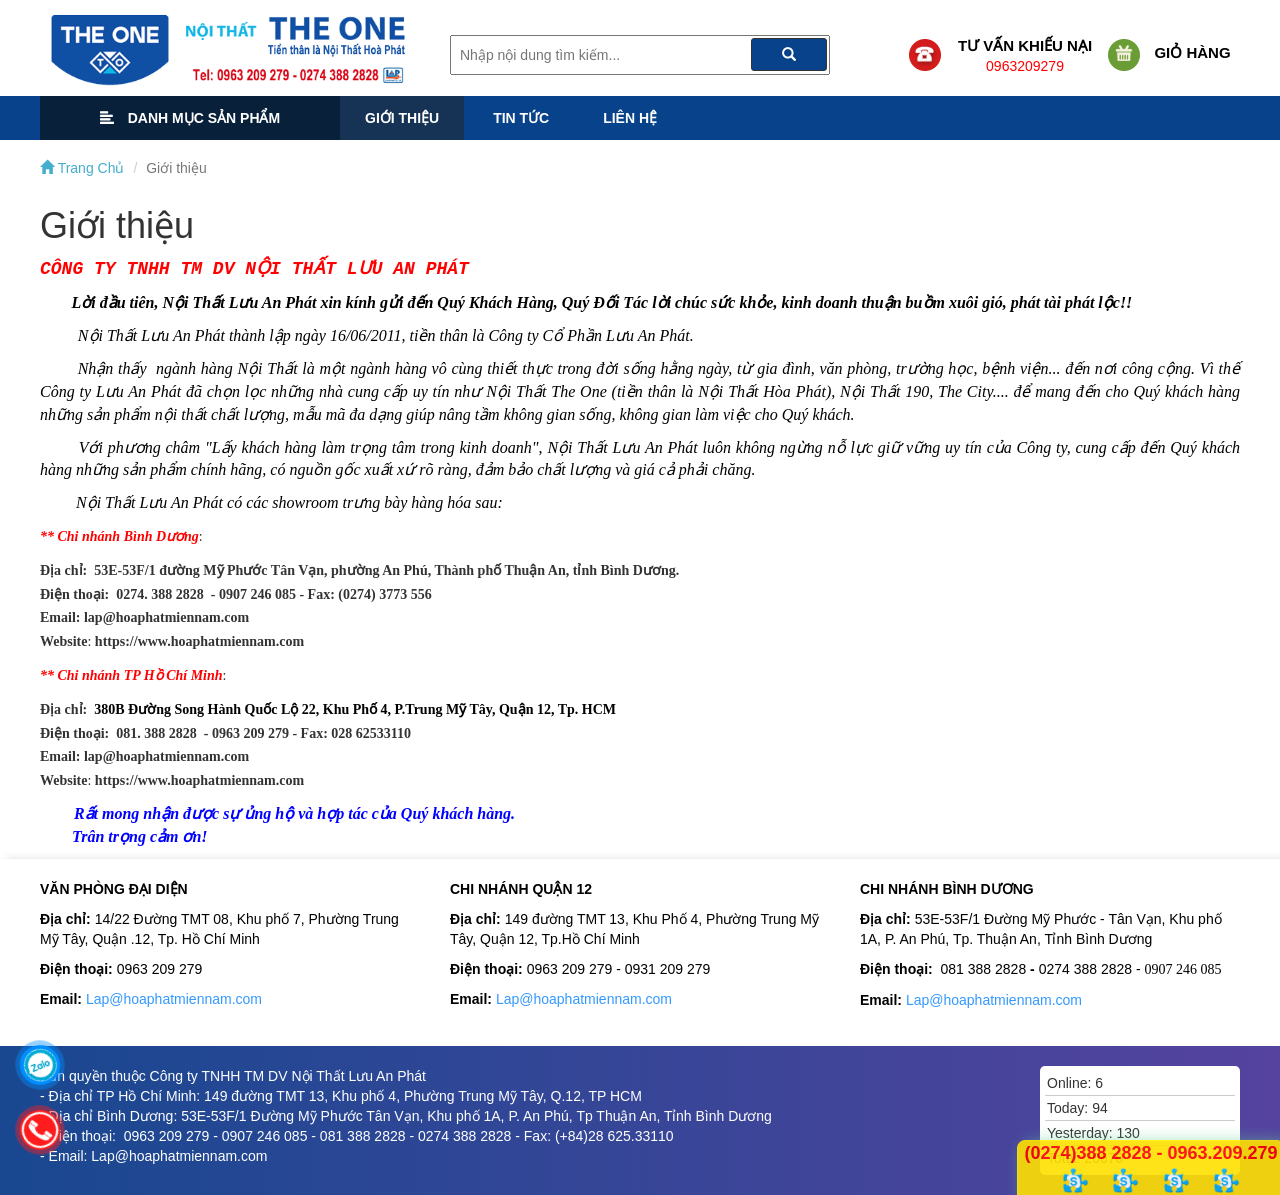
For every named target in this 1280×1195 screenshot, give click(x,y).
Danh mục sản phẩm (190, 118)
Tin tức (521, 118)
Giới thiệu (402, 118)
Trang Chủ (82, 168)
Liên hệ (630, 118)
